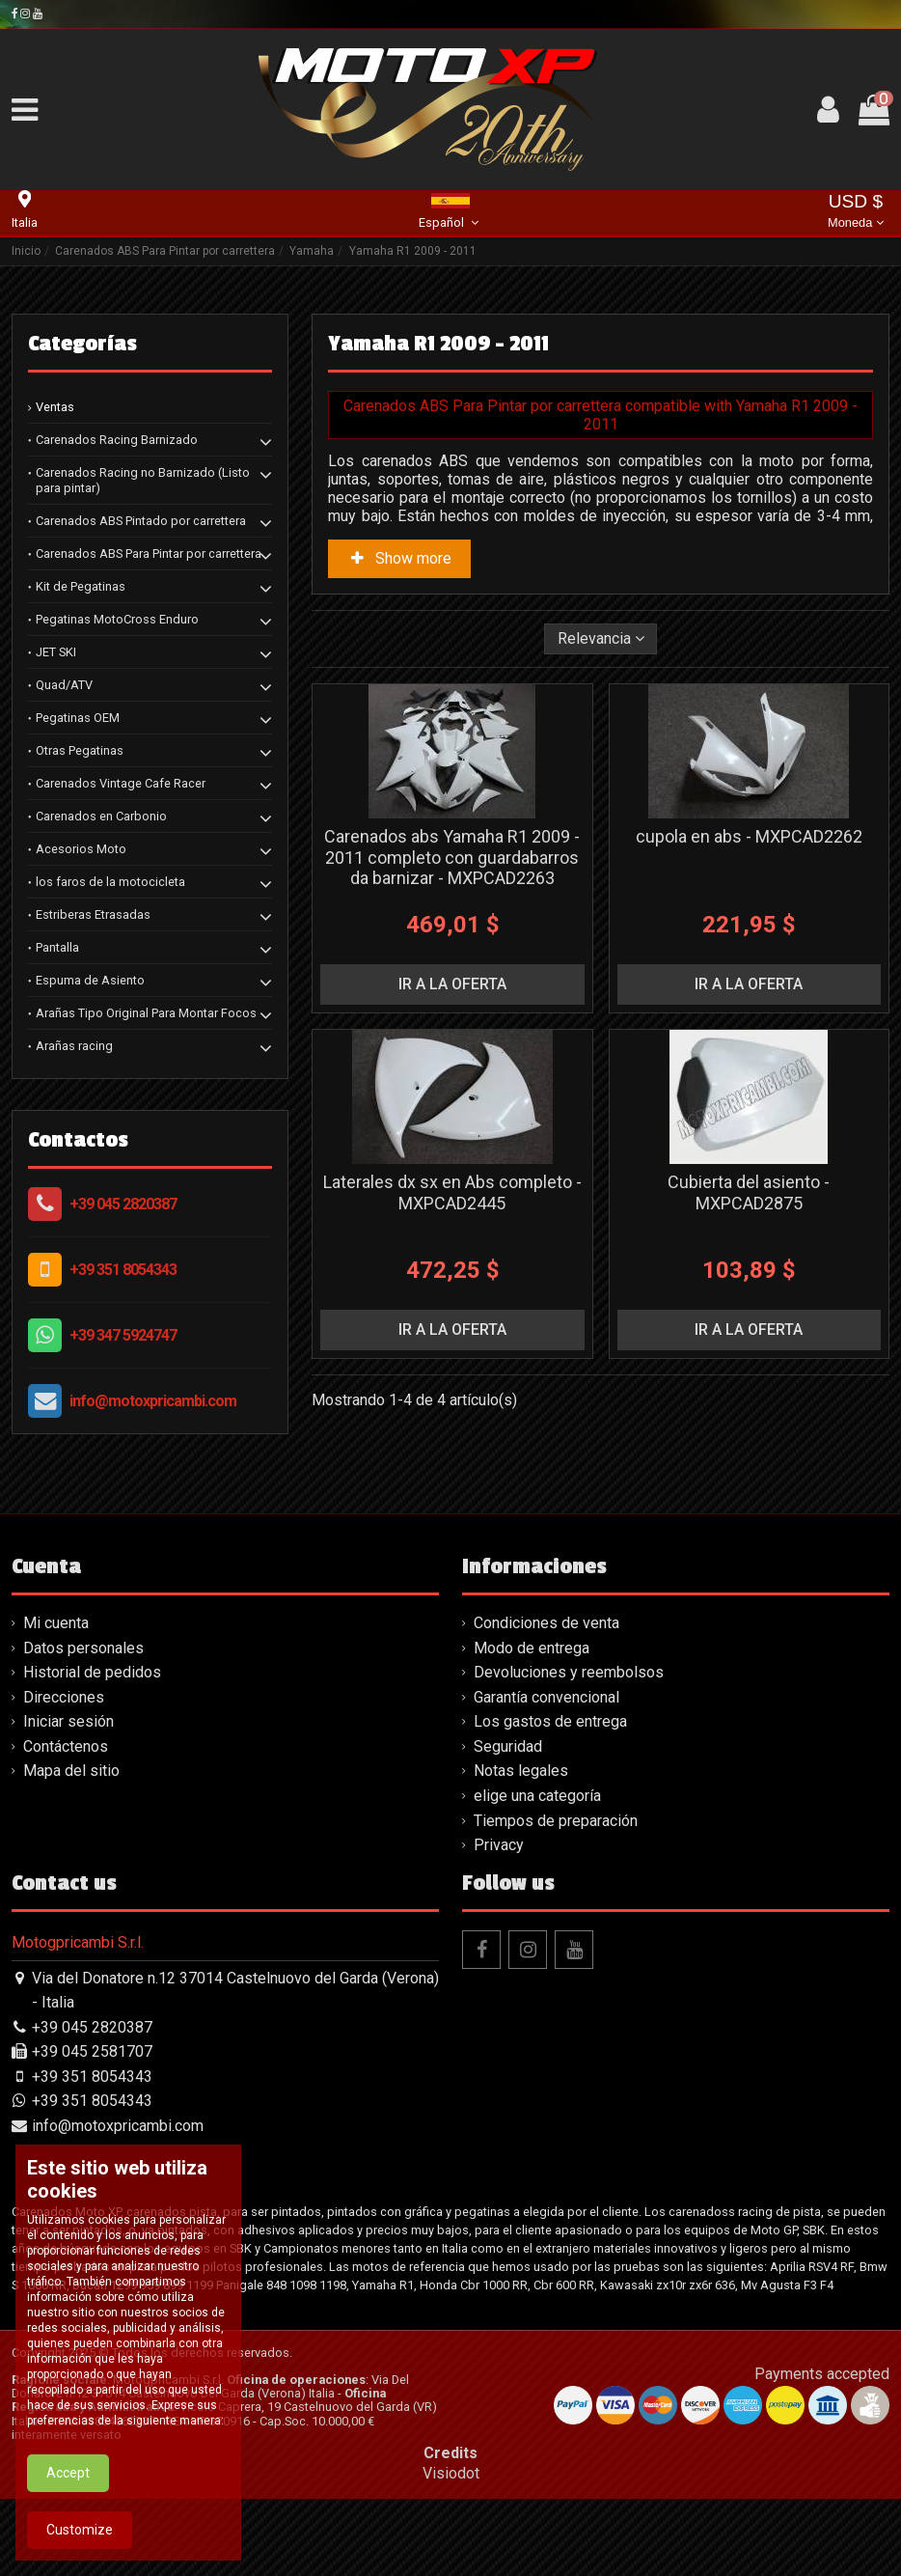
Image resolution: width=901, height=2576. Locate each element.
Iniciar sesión (68, 1721)
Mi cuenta (56, 1623)
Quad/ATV (64, 685)
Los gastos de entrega (550, 1721)
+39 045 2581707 (92, 2051)
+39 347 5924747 (123, 1335)
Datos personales (83, 1648)
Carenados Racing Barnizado (117, 439)
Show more (399, 558)
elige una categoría (537, 1796)
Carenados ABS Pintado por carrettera (141, 520)
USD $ (856, 213)
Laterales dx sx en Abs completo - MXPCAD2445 (452, 1192)
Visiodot (451, 2473)
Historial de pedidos (92, 1672)
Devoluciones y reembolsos (569, 1672)
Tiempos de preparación (556, 1821)
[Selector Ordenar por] (601, 638)
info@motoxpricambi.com (152, 1401)
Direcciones (63, 1697)
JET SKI (56, 652)
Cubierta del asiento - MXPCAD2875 (749, 1192)
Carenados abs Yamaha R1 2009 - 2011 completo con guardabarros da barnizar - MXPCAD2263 (452, 857)
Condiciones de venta (546, 1623)
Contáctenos (65, 1746)
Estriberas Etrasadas (93, 914)
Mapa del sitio (71, 1770)
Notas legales (521, 1770)
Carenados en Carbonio (101, 816)
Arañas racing (74, 1046)
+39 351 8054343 (123, 1269)
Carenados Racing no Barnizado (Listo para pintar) (143, 480)
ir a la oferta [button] (452, 984)
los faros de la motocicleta (110, 881)
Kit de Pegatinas (80, 586)
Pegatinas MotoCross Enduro (117, 619)
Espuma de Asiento (90, 980)
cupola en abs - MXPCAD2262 (749, 836)
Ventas (55, 407)
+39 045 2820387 (123, 1204)
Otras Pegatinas (79, 750)
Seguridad (508, 1746)
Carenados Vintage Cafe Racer (120, 783)
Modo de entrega (531, 1648)
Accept (68, 2515)
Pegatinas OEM (78, 717)
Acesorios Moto (81, 849)
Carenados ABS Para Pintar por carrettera (148, 553)
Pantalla (57, 947)
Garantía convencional (546, 1697)
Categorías (82, 343)
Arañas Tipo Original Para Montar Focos (146, 1013)
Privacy (499, 1845)
